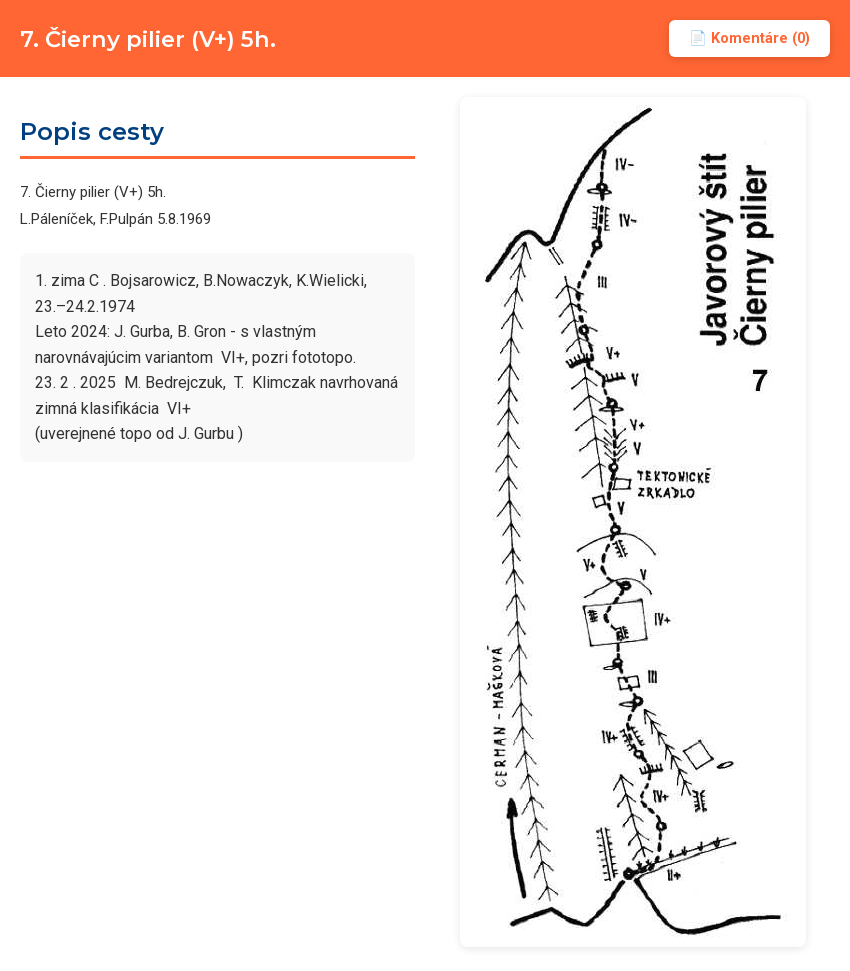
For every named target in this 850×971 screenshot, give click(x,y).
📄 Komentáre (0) (749, 38)
